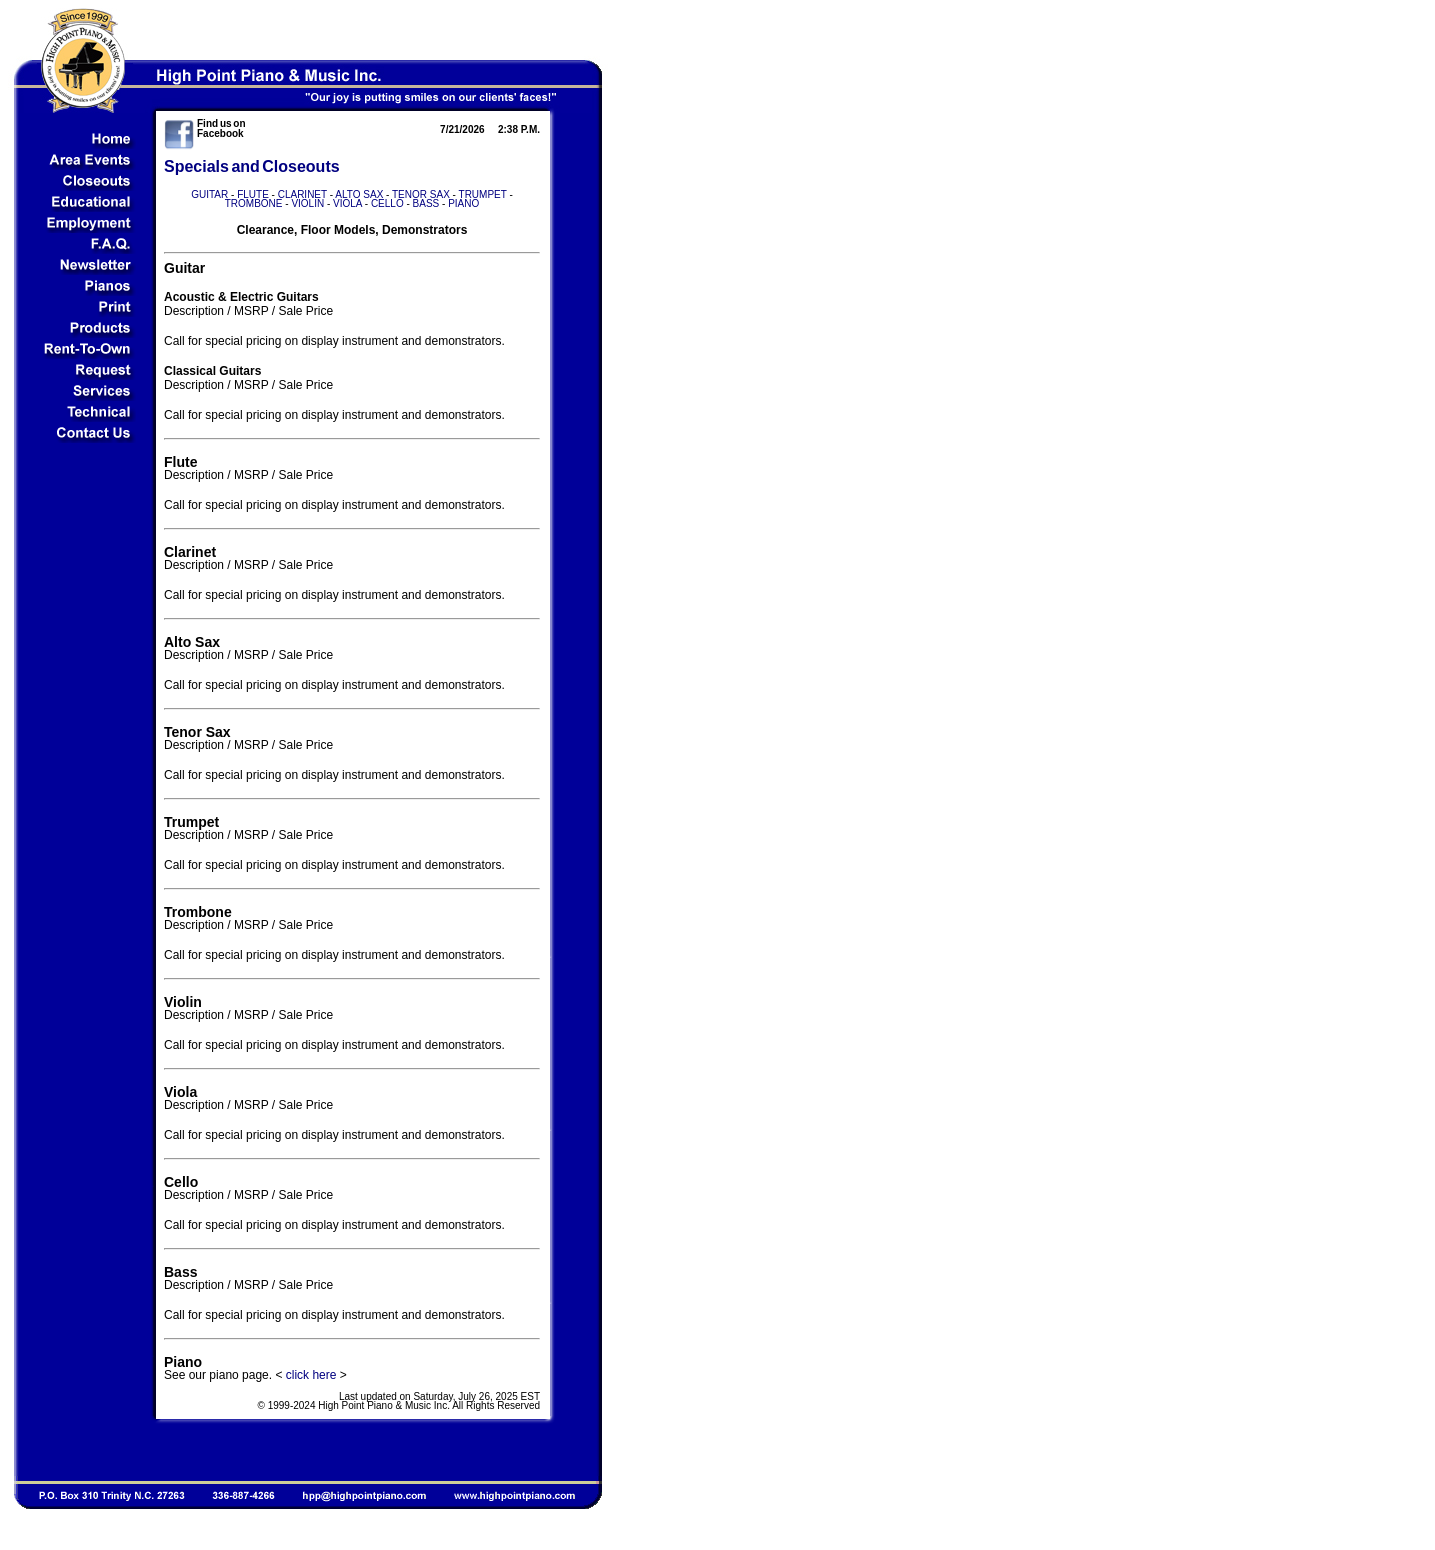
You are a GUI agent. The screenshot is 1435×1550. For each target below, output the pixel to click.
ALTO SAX (359, 194)
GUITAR (209, 194)
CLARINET (302, 194)
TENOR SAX (421, 194)
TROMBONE (254, 203)
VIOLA (347, 203)
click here (311, 1375)
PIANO (463, 203)
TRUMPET (483, 194)
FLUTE (253, 194)
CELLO (387, 203)
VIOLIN (307, 203)
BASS (426, 203)
